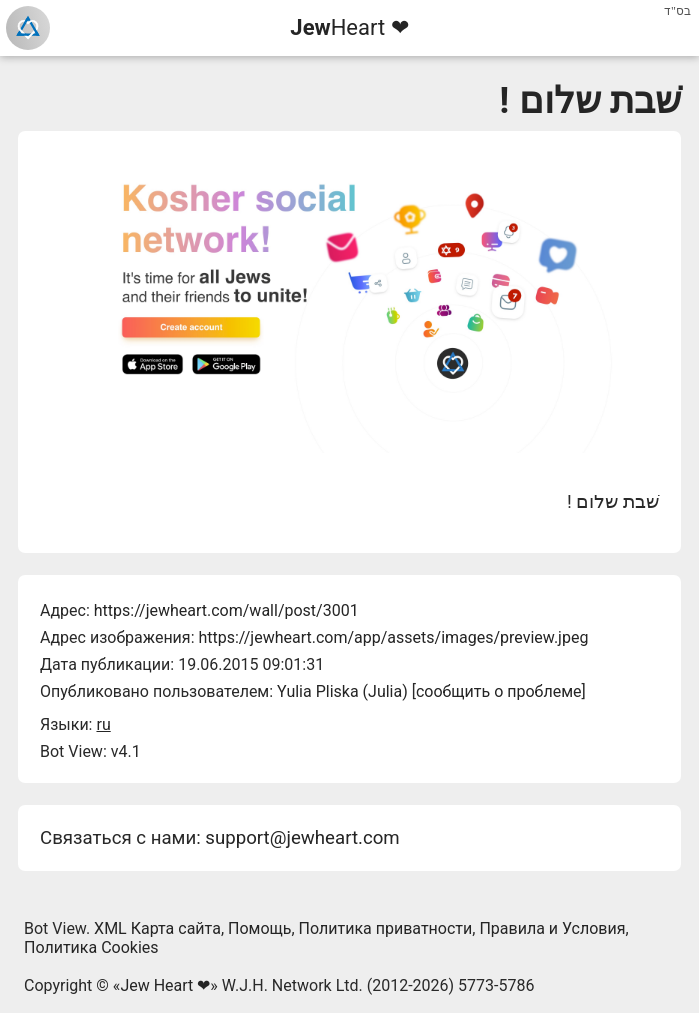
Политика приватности (386, 928)
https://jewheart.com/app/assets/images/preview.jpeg (393, 637)
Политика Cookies (91, 947)
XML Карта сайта (157, 928)
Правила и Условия (552, 928)
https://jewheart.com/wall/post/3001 (226, 610)
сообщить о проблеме (499, 691)
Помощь (259, 928)
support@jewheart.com (302, 838)
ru (103, 724)
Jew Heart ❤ (165, 985)
